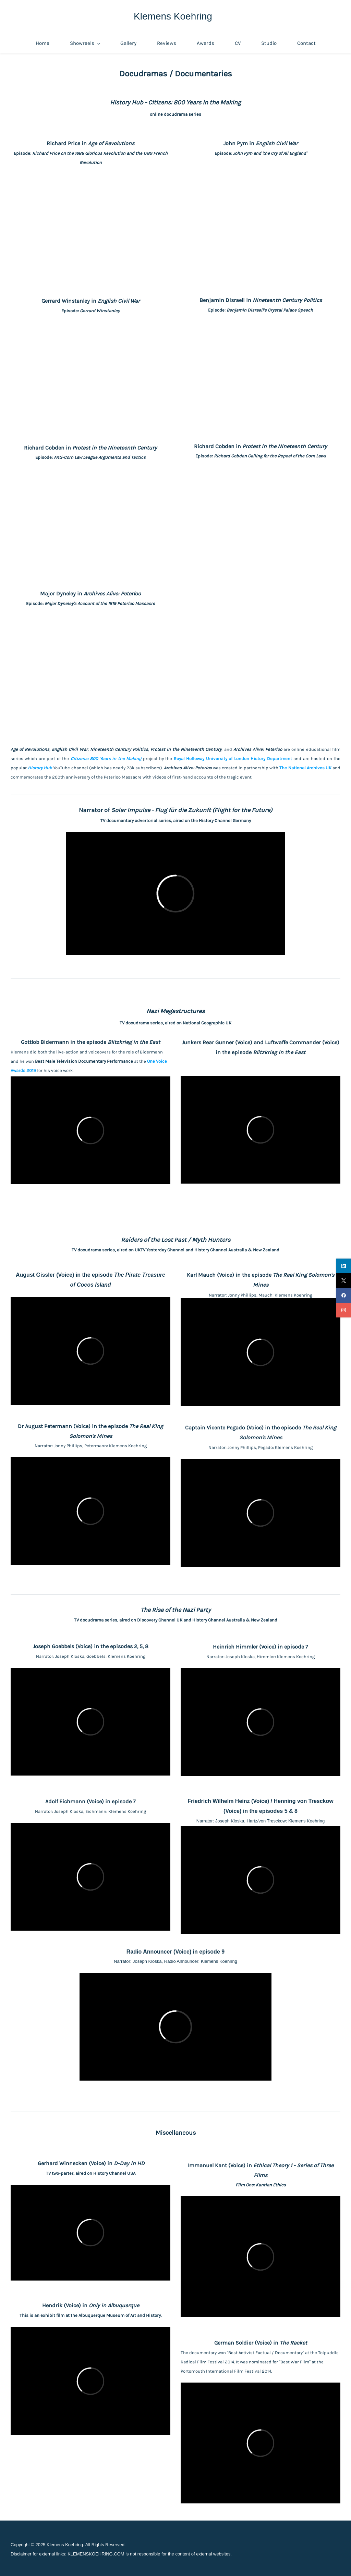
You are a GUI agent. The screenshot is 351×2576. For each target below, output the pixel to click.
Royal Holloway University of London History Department (233, 758)
